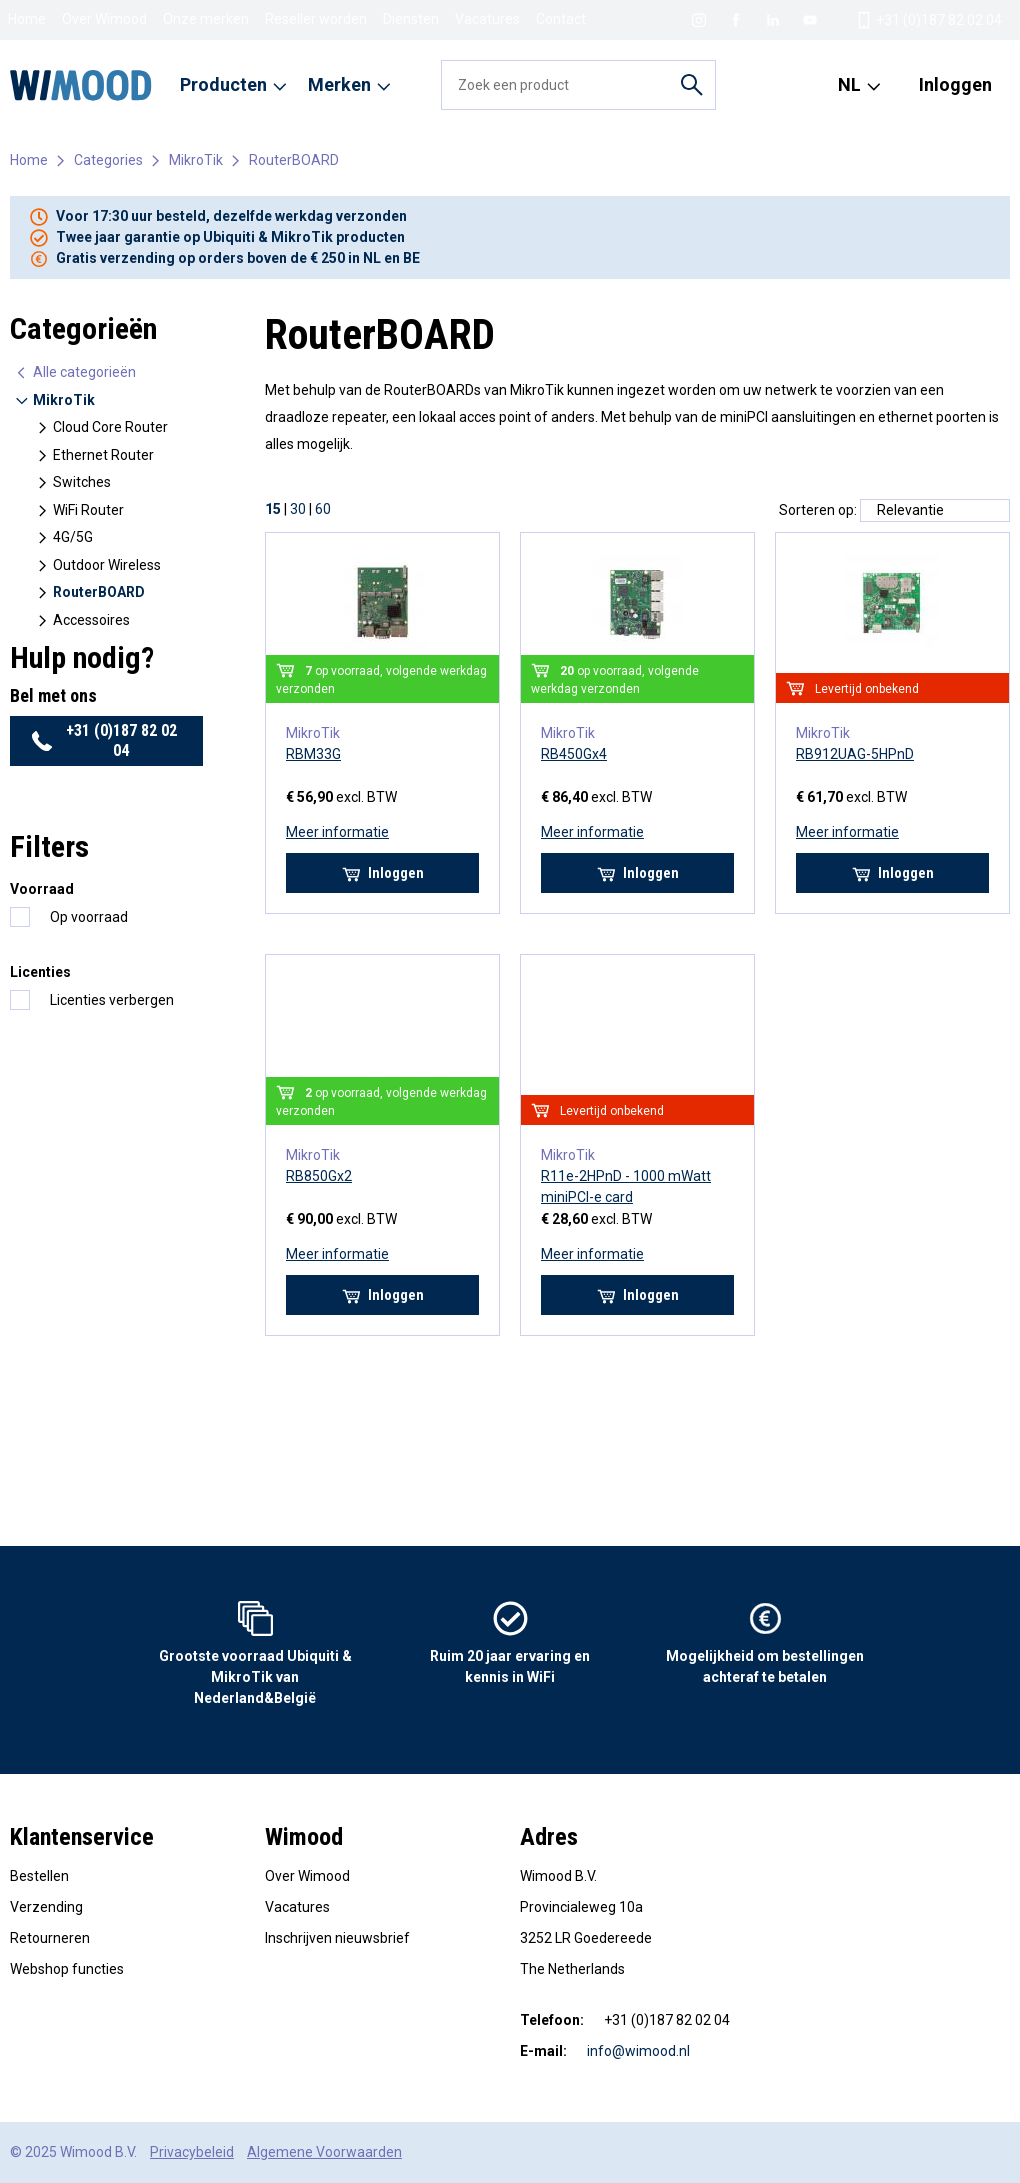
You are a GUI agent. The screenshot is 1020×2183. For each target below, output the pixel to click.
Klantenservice (82, 1837)
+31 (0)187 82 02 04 (104, 740)
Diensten (411, 19)
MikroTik (196, 160)
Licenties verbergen (112, 1000)
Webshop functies (67, 1969)
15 (273, 509)
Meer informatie (337, 832)
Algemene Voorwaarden (324, 2152)
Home (27, 19)
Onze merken (206, 19)
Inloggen (955, 84)
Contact (561, 19)
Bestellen (39, 1876)
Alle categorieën (75, 372)
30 (298, 509)
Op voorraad (89, 917)
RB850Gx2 (319, 1176)
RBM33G (313, 754)
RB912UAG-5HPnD (855, 754)
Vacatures (487, 19)
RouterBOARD (294, 160)
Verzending (46, 1907)
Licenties (40, 972)
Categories (108, 160)
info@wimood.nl (638, 2051)
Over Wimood (104, 19)
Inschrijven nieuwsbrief (337, 1938)
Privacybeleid (192, 2152)
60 (323, 509)
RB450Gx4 (574, 754)
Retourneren (50, 1938)
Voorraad (42, 889)
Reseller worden (316, 19)
